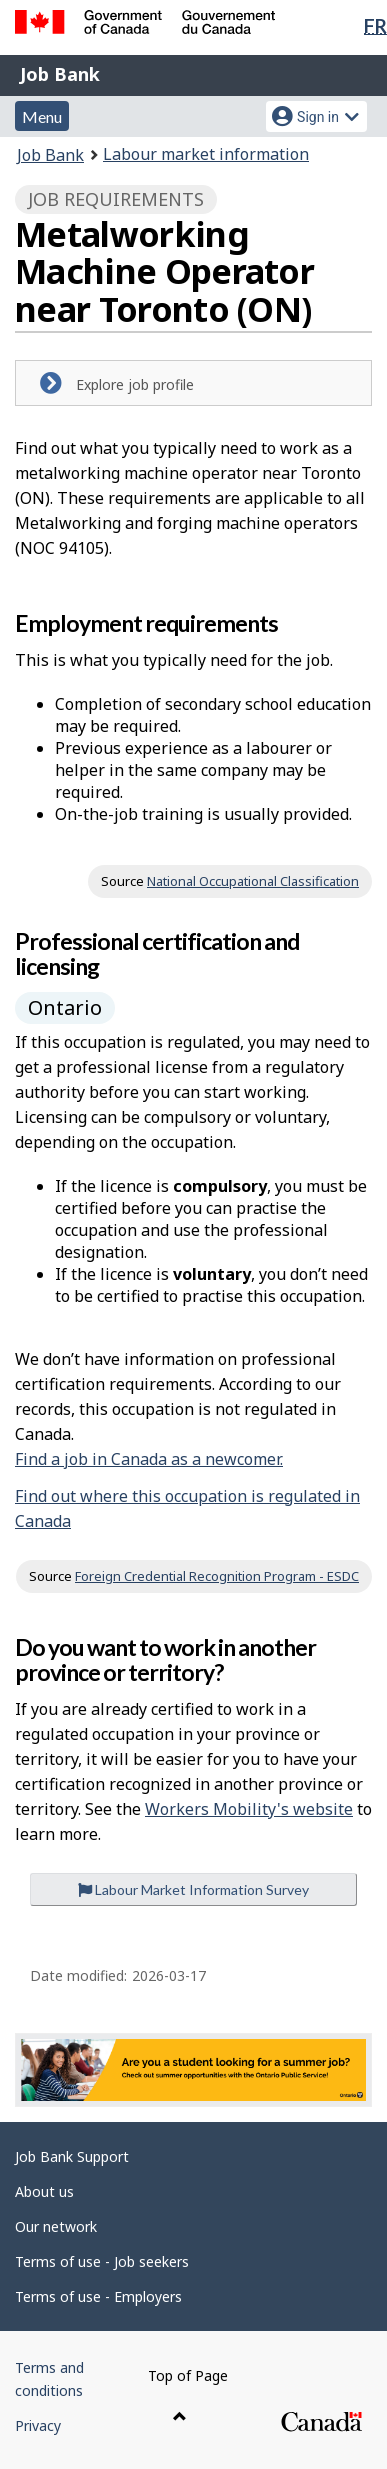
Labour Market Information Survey (193, 1889)
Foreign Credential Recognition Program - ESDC (217, 1576)
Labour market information (206, 154)
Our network (56, 2226)
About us (44, 2191)
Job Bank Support (72, 2156)
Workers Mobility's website (249, 1809)
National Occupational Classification (253, 881)
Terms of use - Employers (98, 2296)
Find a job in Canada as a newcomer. (149, 1459)
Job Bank (60, 74)
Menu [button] (42, 116)
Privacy (38, 2425)
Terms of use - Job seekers (102, 2261)
